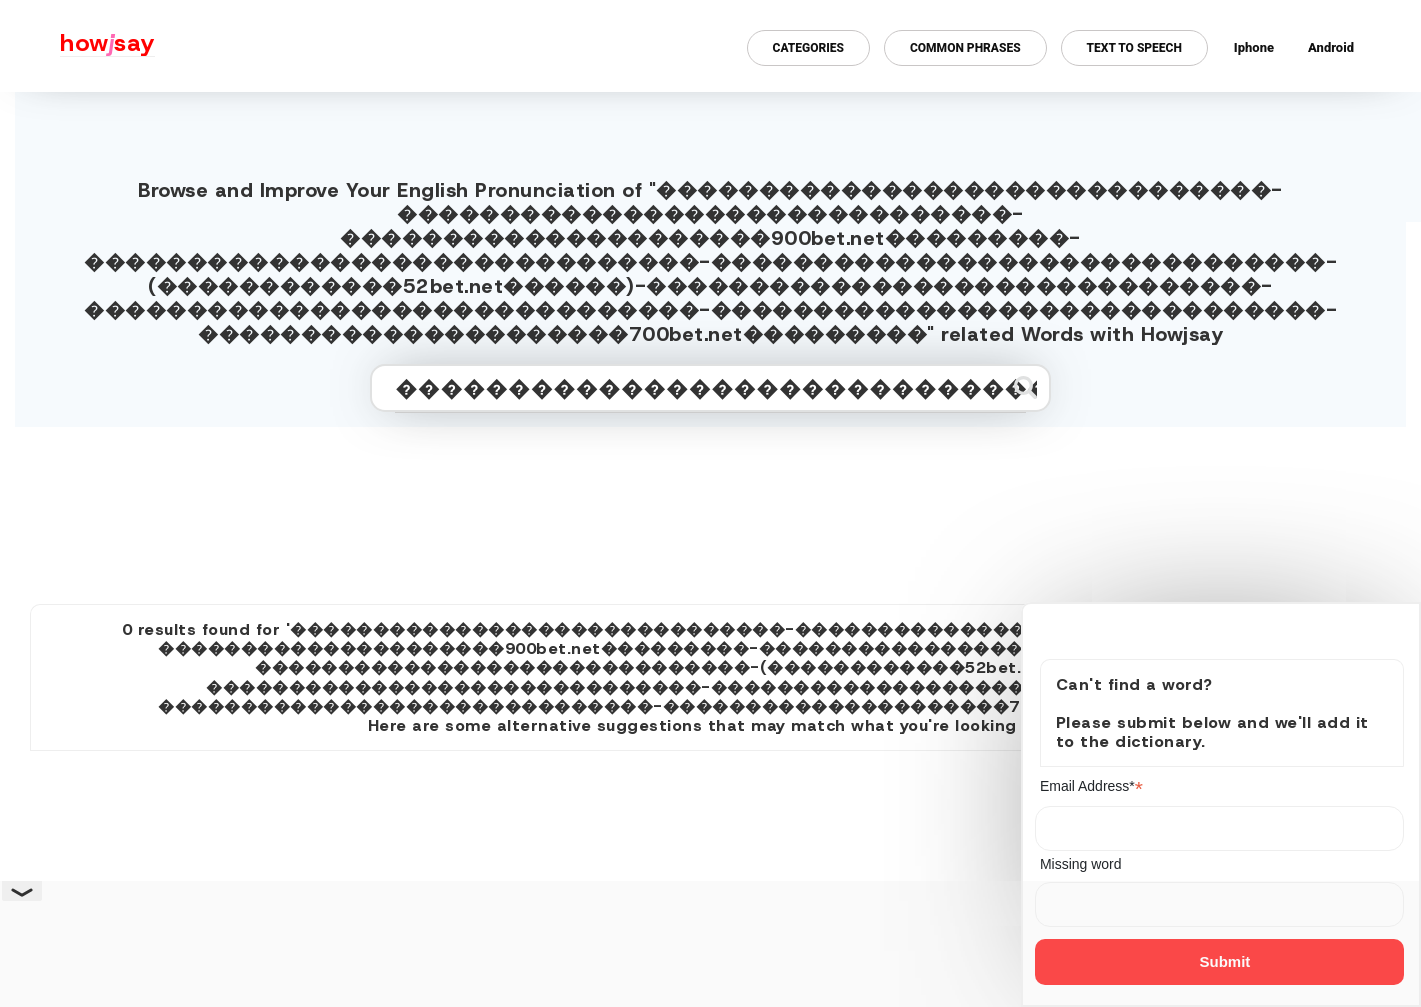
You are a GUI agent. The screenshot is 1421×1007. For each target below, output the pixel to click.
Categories (808, 48)
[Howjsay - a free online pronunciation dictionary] (77, 46)
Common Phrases (965, 48)
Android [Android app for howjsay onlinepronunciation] (1331, 47)
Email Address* (1091, 786)
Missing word (1081, 864)
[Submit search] (1025, 387)
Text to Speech (1134, 48)
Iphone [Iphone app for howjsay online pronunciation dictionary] (1254, 47)
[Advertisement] (711, 507)
